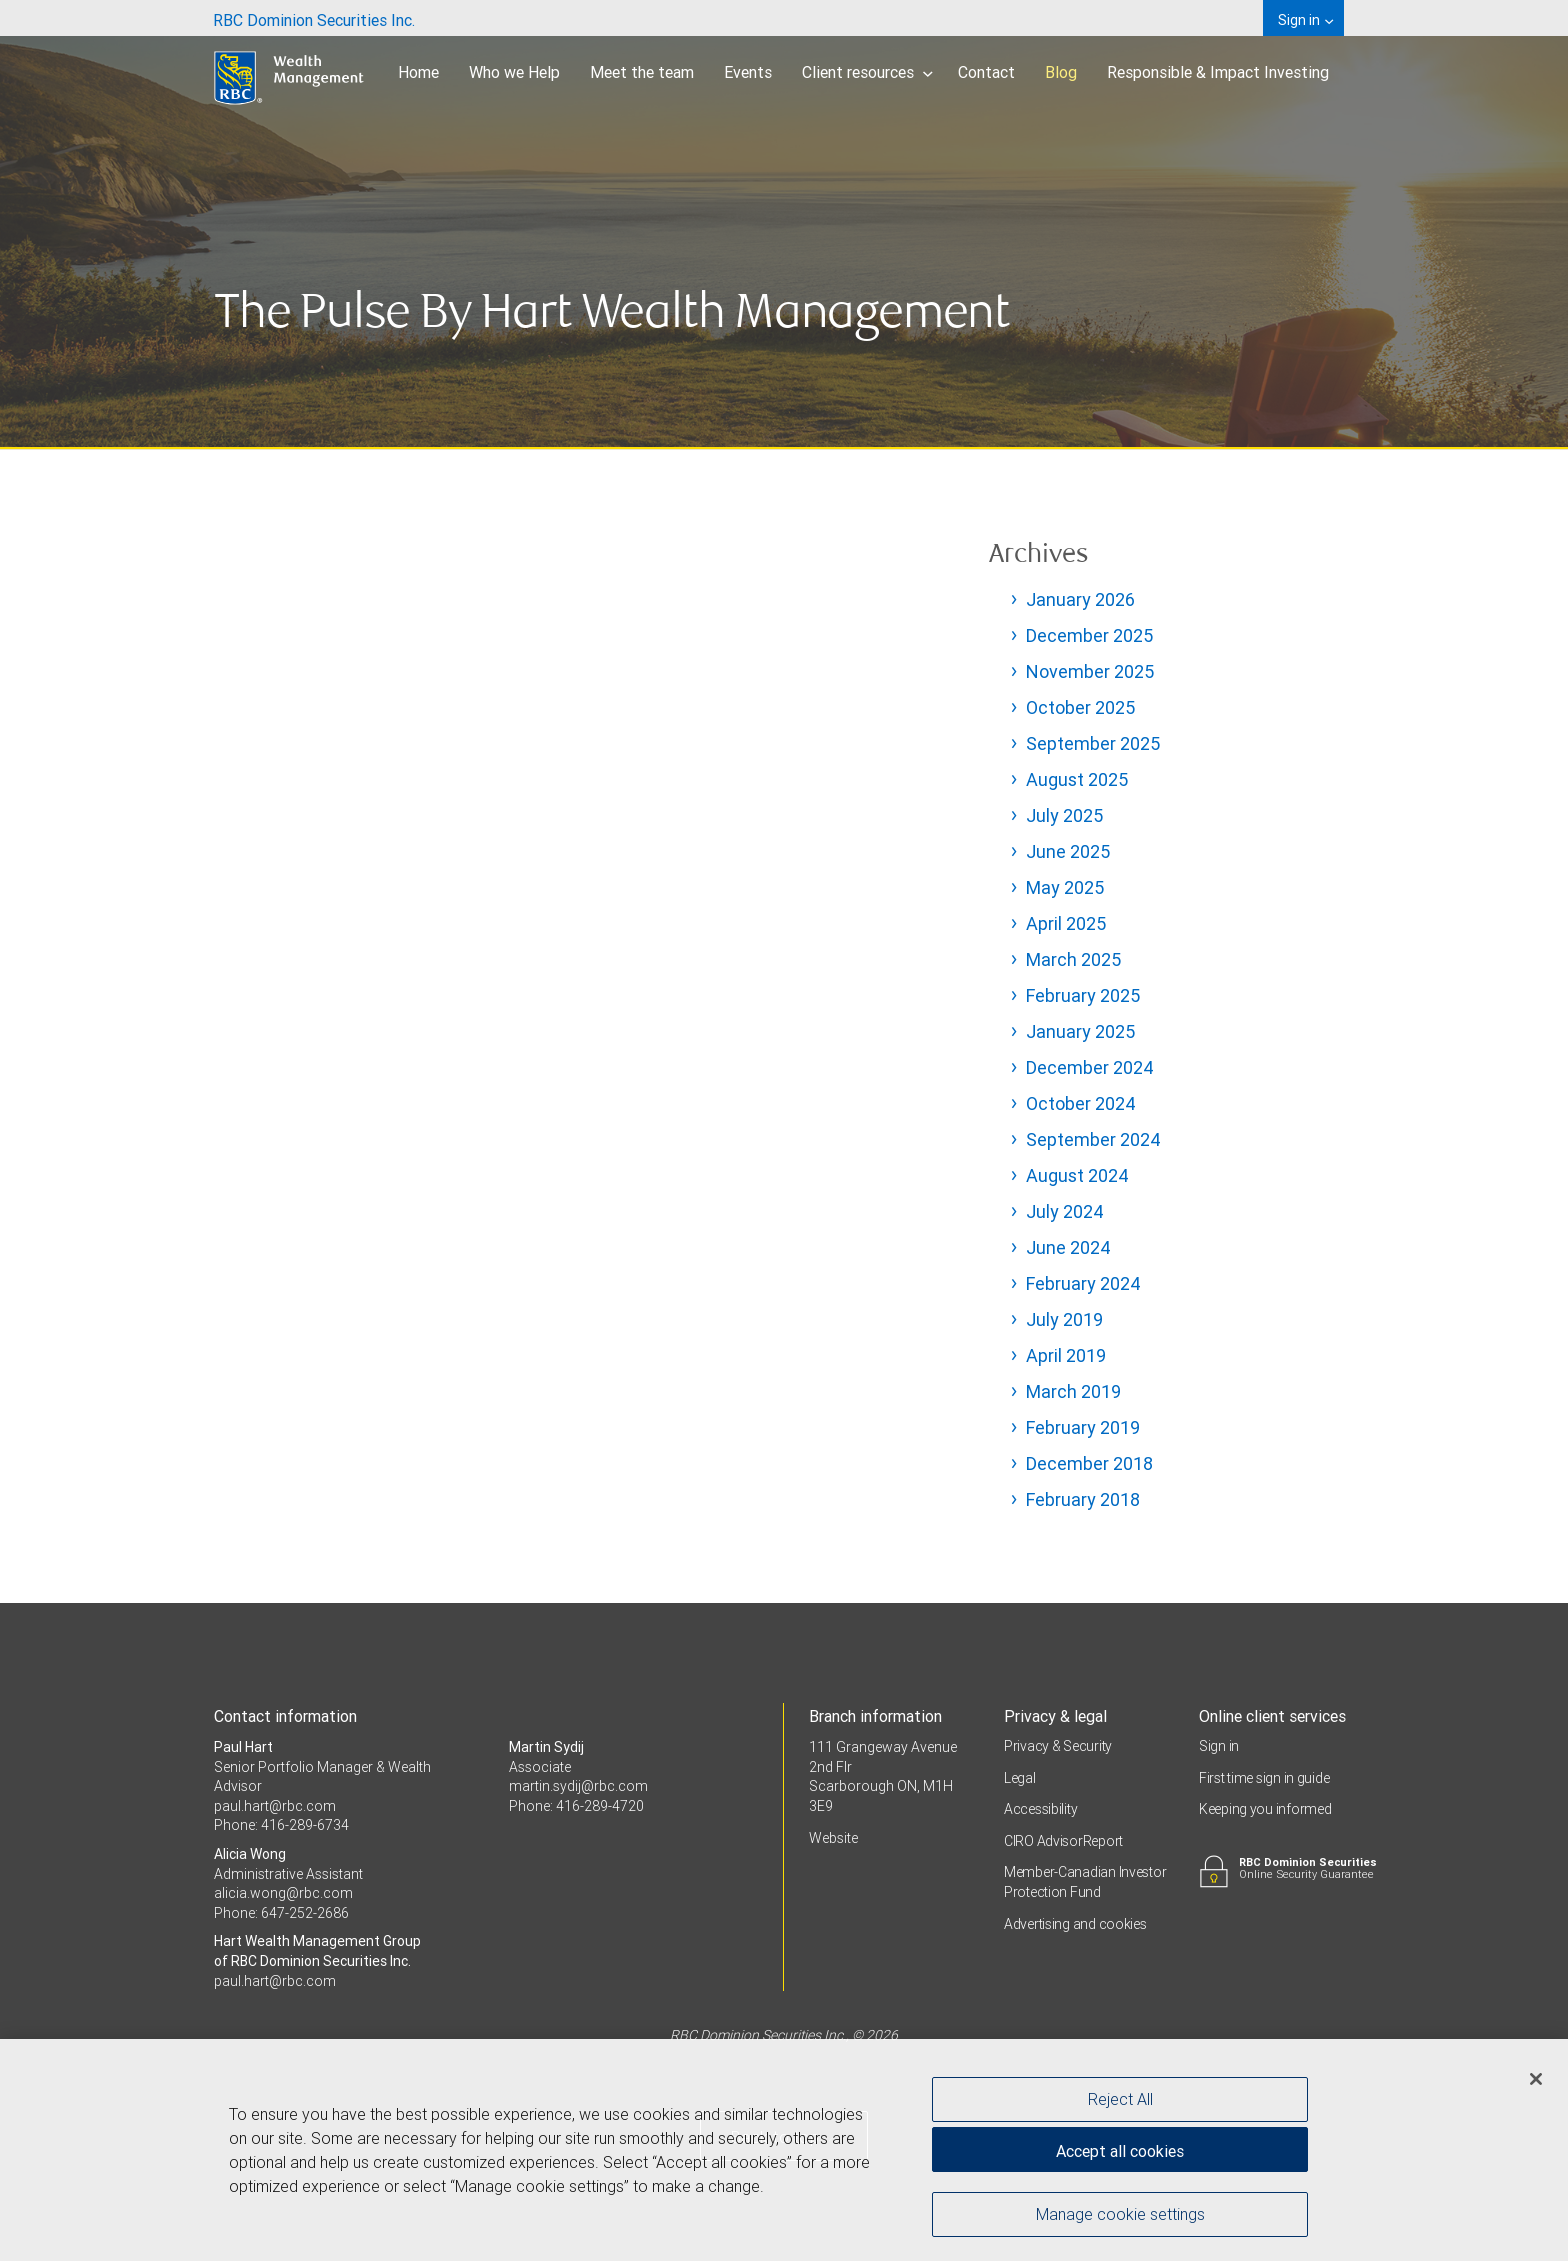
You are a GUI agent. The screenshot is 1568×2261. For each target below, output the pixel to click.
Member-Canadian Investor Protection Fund (1085, 1882)
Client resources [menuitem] (867, 72)
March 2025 (1073, 959)
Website (833, 1838)
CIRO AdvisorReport (1063, 1841)
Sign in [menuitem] (1305, 20)
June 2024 (1068, 1247)
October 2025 (1080, 707)
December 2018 (1089, 1463)
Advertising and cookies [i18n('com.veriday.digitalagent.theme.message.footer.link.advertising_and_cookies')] (1075, 1924)
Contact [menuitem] (986, 72)
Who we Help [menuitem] (514, 72)
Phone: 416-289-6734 (281, 1825)
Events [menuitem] (748, 72)
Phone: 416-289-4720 (576, 1806)
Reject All (1120, 2100)
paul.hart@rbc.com (275, 1806)
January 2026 (1080, 599)
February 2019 (1083, 1427)
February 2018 (1083, 1499)
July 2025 (1064, 815)
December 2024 (1090, 1067)
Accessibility (1040, 1809)
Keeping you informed (1265, 1809)
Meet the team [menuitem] (642, 72)
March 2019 (1073, 1391)
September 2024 (1093, 1139)
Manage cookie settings (1120, 2215)
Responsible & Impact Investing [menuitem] (1218, 72)
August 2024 (1077, 1175)
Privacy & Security (1058, 1746)
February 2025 (1083, 995)
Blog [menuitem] (1061, 72)
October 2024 (1081, 1103)
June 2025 (1068, 851)
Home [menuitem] (418, 72)
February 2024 (1083, 1283)
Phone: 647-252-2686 (281, 1913)
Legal (1020, 1778)
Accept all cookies (1120, 2152)
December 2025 (1089, 635)
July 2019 (1064, 1319)
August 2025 (1077, 779)
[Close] (1536, 2080)
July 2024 (1065, 1211)
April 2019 (1066, 1355)
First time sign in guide (1264, 1778)
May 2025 (1065, 887)
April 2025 (1066, 923)
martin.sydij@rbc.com (578, 1786)
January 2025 (1080, 1031)
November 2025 (1090, 671)
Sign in (1219, 1746)
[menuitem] (314, 18)
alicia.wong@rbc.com (283, 1893)
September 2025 (1093, 743)
